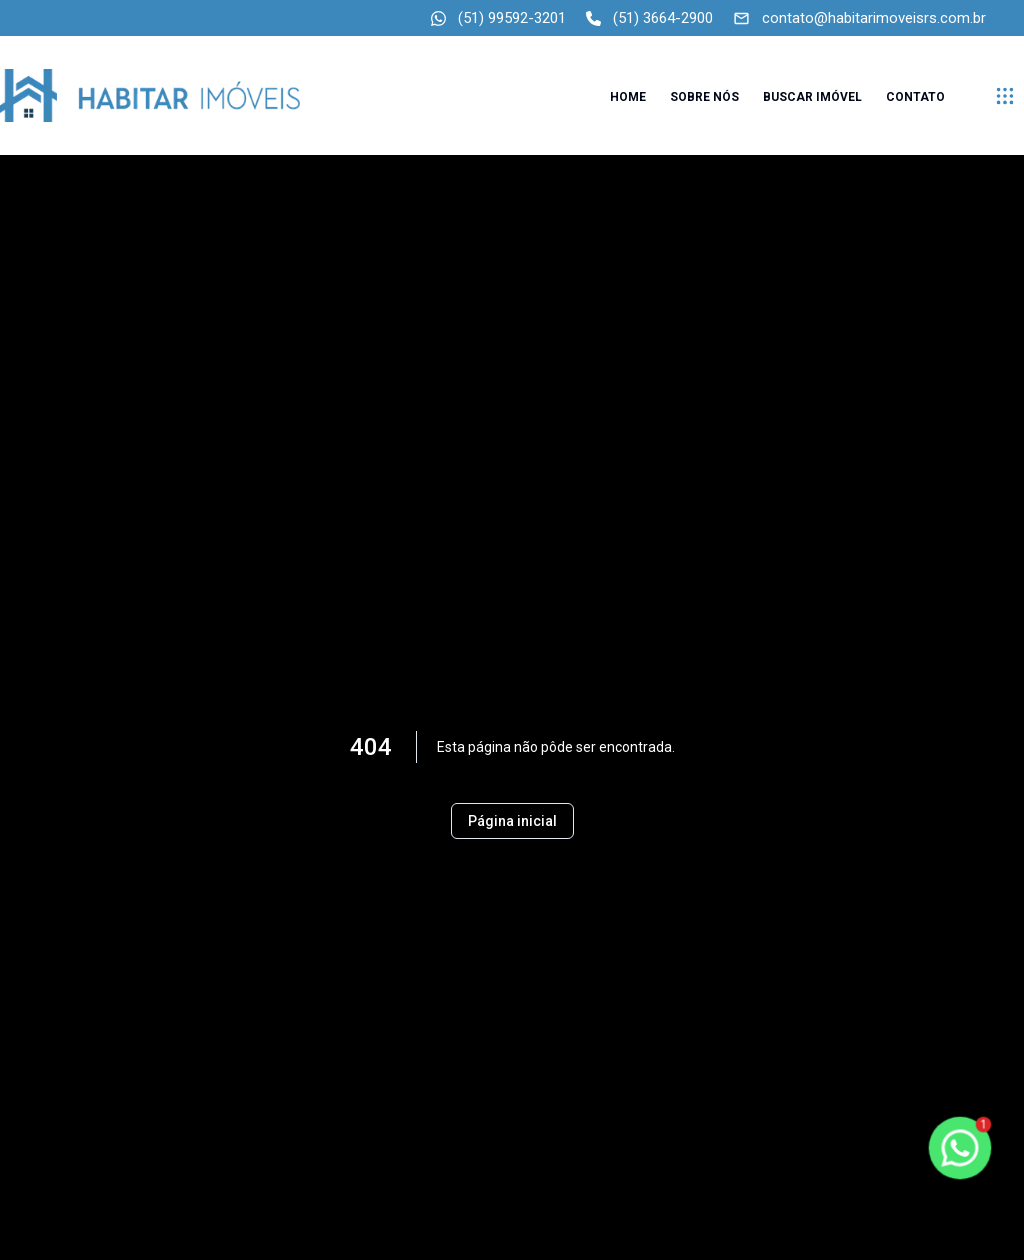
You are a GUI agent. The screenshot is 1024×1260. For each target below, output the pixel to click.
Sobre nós (704, 97)
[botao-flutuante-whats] (960, 1148)
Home (628, 97)
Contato (915, 97)
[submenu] (1005, 96)
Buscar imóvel (812, 97)
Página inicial (512, 821)
